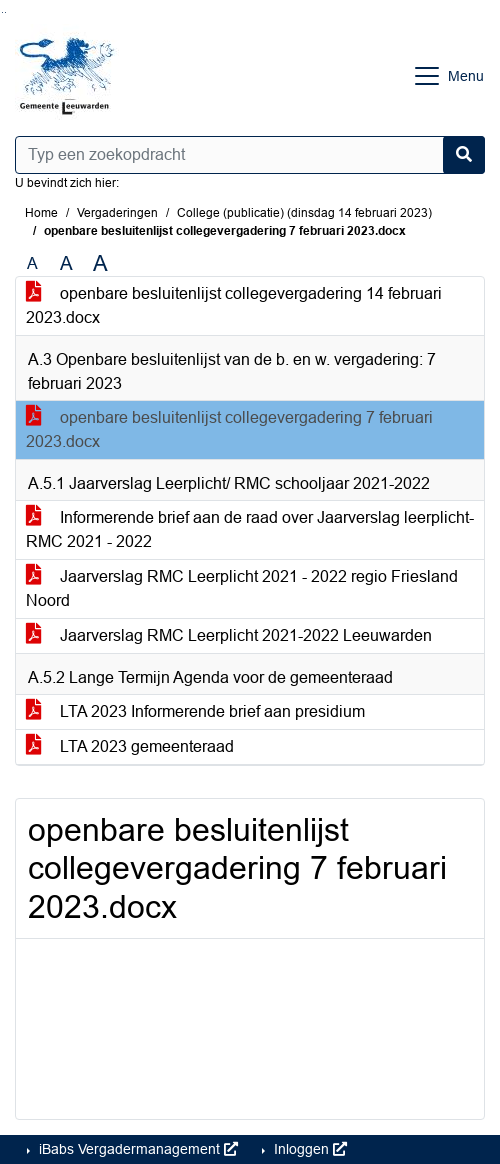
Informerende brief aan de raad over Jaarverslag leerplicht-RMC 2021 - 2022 (250, 529)
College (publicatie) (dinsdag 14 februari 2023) (304, 213)
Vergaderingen (117, 213)
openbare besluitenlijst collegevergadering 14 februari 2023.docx (234, 305)
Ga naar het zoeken (2, 12)
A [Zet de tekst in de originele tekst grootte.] (32, 263)
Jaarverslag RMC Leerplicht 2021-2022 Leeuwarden (229, 635)
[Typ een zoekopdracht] (250, 155)
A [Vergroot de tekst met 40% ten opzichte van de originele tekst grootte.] (100, 264)
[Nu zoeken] (464, 155)
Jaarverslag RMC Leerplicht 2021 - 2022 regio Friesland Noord (242, 588)
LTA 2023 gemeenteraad (130, 746)
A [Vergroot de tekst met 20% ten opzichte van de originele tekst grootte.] (66, 263)
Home (41, 213)
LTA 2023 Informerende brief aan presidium (195, 711)
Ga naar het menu (5, 12)
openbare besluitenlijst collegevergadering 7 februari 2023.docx (229, 429)
